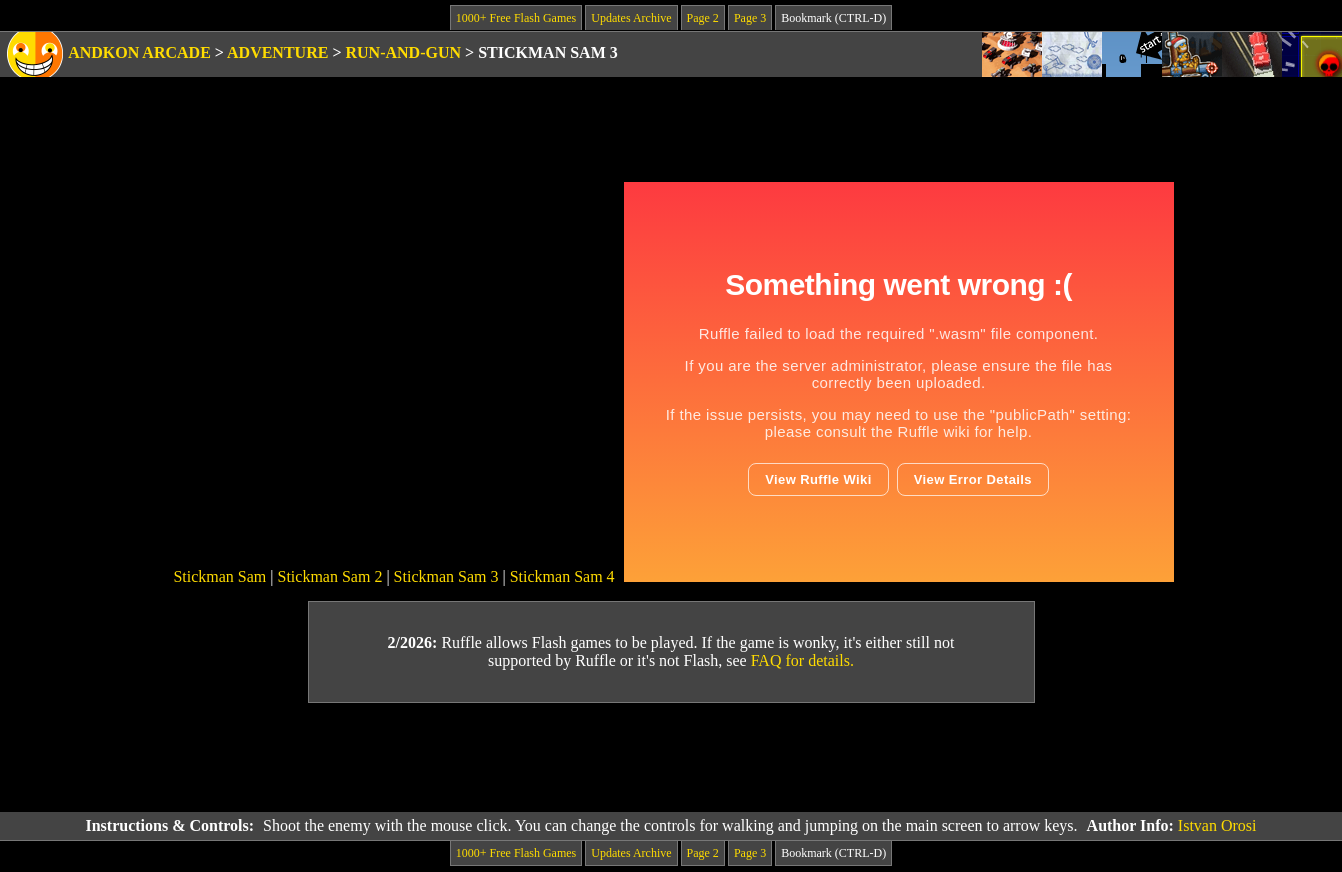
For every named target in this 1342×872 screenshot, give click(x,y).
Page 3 (750, 18)
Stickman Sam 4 (562, 576)
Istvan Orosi (1217, 825)
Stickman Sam (219, 576)
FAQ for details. (802, 660)
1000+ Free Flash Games (516, 18)
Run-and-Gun (404, 52)
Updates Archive (631, 18)
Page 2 (703, 18)
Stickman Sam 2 (330, 576)
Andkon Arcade (139, 52)
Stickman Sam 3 (446, 576)
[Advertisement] (671, 758)
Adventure (277, 52)
